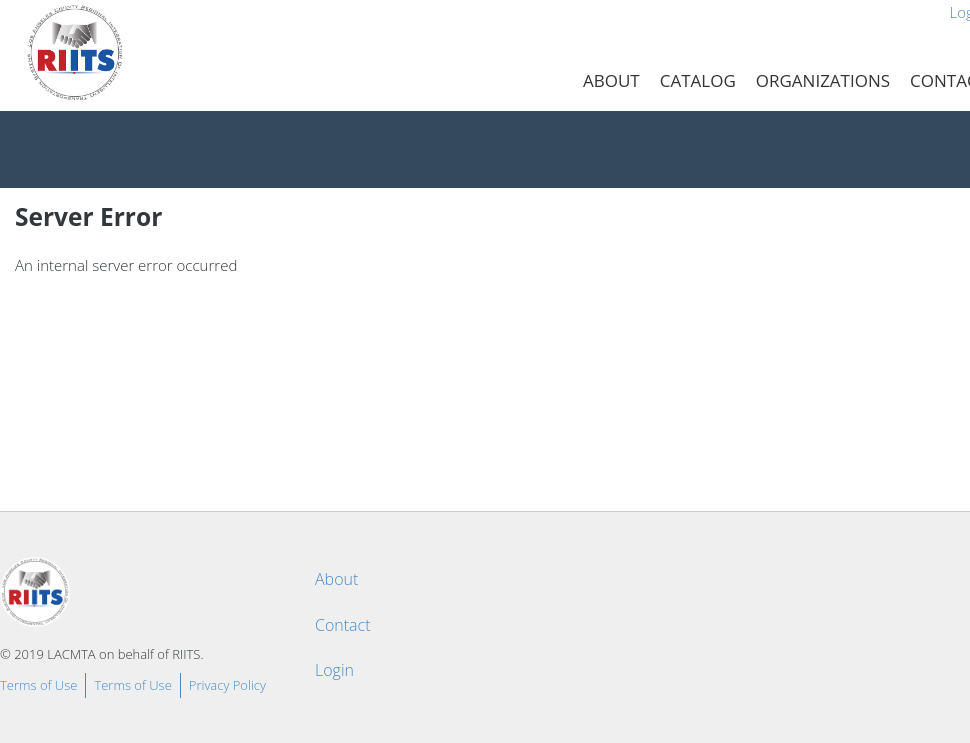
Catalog (698, 80)
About (611, 80)
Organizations (823, 80)
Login (334, 670)
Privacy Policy (227, 685)
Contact (343, 625)
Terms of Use (38, 685)
